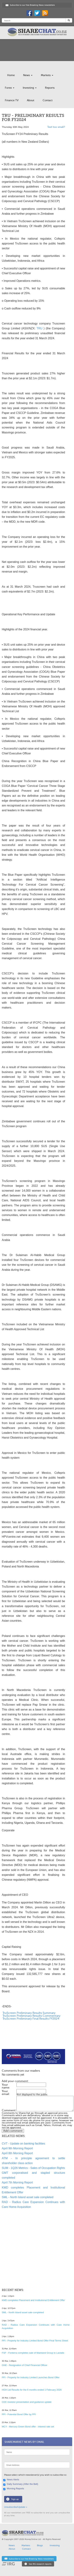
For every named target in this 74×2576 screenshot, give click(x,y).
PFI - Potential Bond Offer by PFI (19, 2414)
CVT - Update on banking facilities (23, 2143)
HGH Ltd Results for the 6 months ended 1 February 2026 (32, 2389)
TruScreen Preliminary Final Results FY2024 (30, 2018)
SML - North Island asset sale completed (27, 2197)
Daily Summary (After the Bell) (21, 2484)
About (30, 100)
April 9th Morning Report (17, 2148)
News (27, 75)
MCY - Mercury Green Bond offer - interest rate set (28, 2426)
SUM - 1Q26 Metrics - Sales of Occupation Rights (33, 2167)
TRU (39, 328)
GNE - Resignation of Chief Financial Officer (24, 2365)
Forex (9, 87)
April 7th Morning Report (17, 2182)
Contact (47, 100)
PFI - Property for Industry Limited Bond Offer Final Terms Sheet (35, 2340)
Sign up (15, 2499)
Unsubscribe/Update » (15, 2507)
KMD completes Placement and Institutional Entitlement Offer (33, 2300)
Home (11, 75)
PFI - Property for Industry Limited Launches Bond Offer (30, 2377)
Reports (50, 87)
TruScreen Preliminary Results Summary (28, 2013)
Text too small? (56, 127)
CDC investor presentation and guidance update (27, 2402)
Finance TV (11, 100)
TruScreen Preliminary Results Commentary (31, 2015)
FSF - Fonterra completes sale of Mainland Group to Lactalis (33, 2352)
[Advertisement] (33, 2037)
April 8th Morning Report (17, 2153)
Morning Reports (14, 2488)
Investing (30, 87)
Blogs (40, 2545)
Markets (47, 75)
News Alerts (11, 2479)
